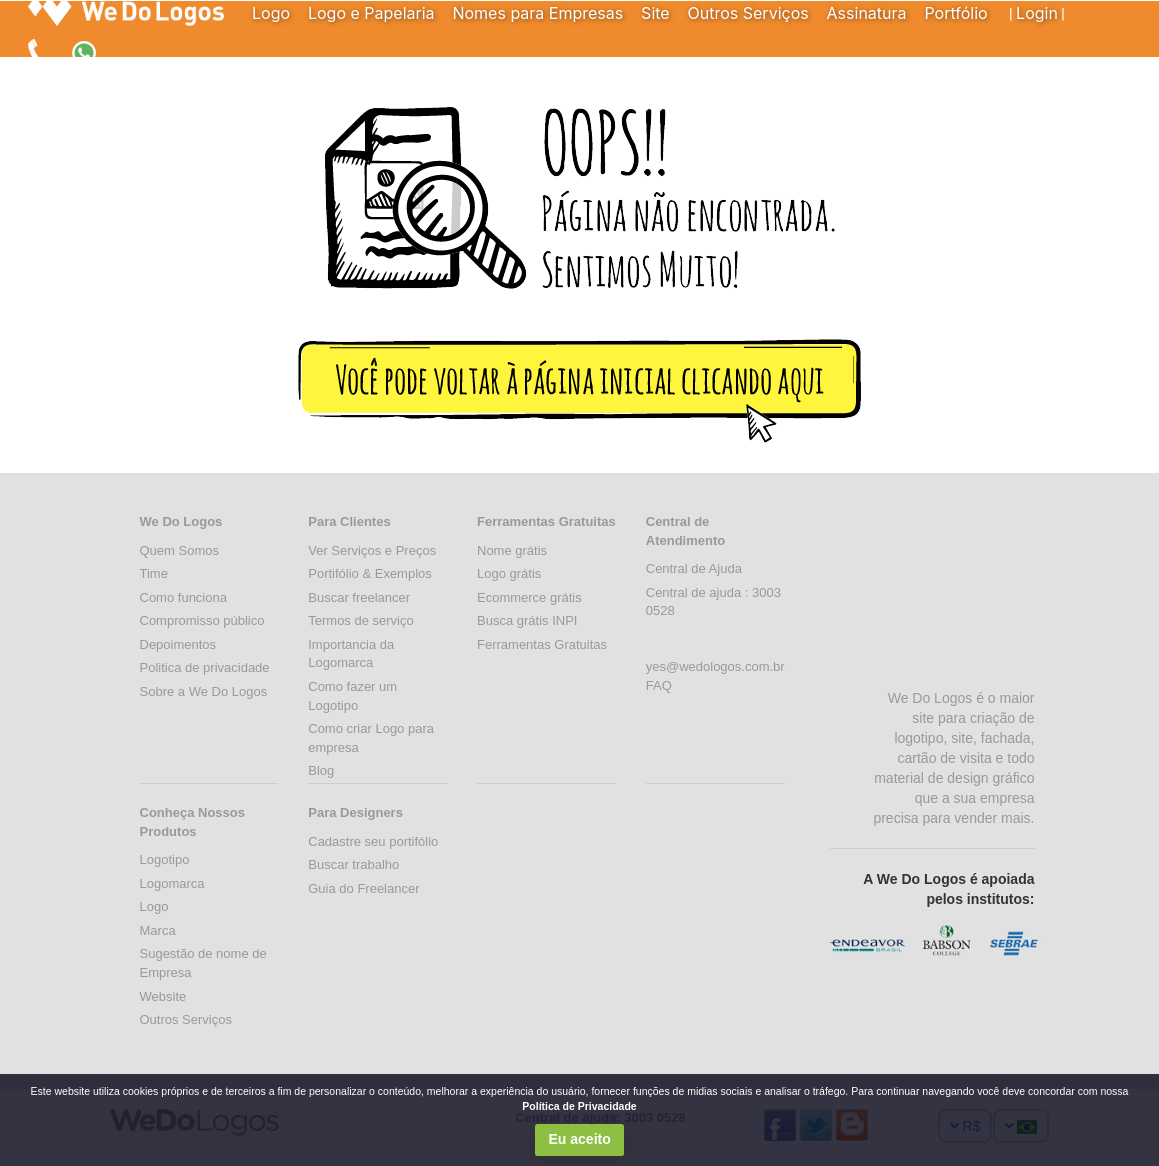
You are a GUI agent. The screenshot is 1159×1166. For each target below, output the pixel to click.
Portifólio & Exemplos (370, 573)
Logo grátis (509, 573)
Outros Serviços (748, 13)
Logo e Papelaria (371, 13)
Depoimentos (178, 644)
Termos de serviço (360, 620)
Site (655, 13)
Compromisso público (202, 620)
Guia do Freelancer (363, 888)
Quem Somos (179, 550)
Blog (321, 770)
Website (163, 996)
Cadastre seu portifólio (373, 841)
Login (1037, 13)
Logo (271, 13)
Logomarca (172, 883)
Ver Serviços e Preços (372, 550)
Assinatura (867, 13)
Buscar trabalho (353, 864)
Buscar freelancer (359, 597)
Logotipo (165, 859)
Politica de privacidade (205, 667)
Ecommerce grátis (529, 597)
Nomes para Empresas (537, 13)
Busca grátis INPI (527, 620)
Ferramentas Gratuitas (542, 644)
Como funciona (183, 597)
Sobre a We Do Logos (204, 691)
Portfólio (955, 13)
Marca (158, 930)
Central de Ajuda (694, 568)
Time (154, 573)
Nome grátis (512, 550)
